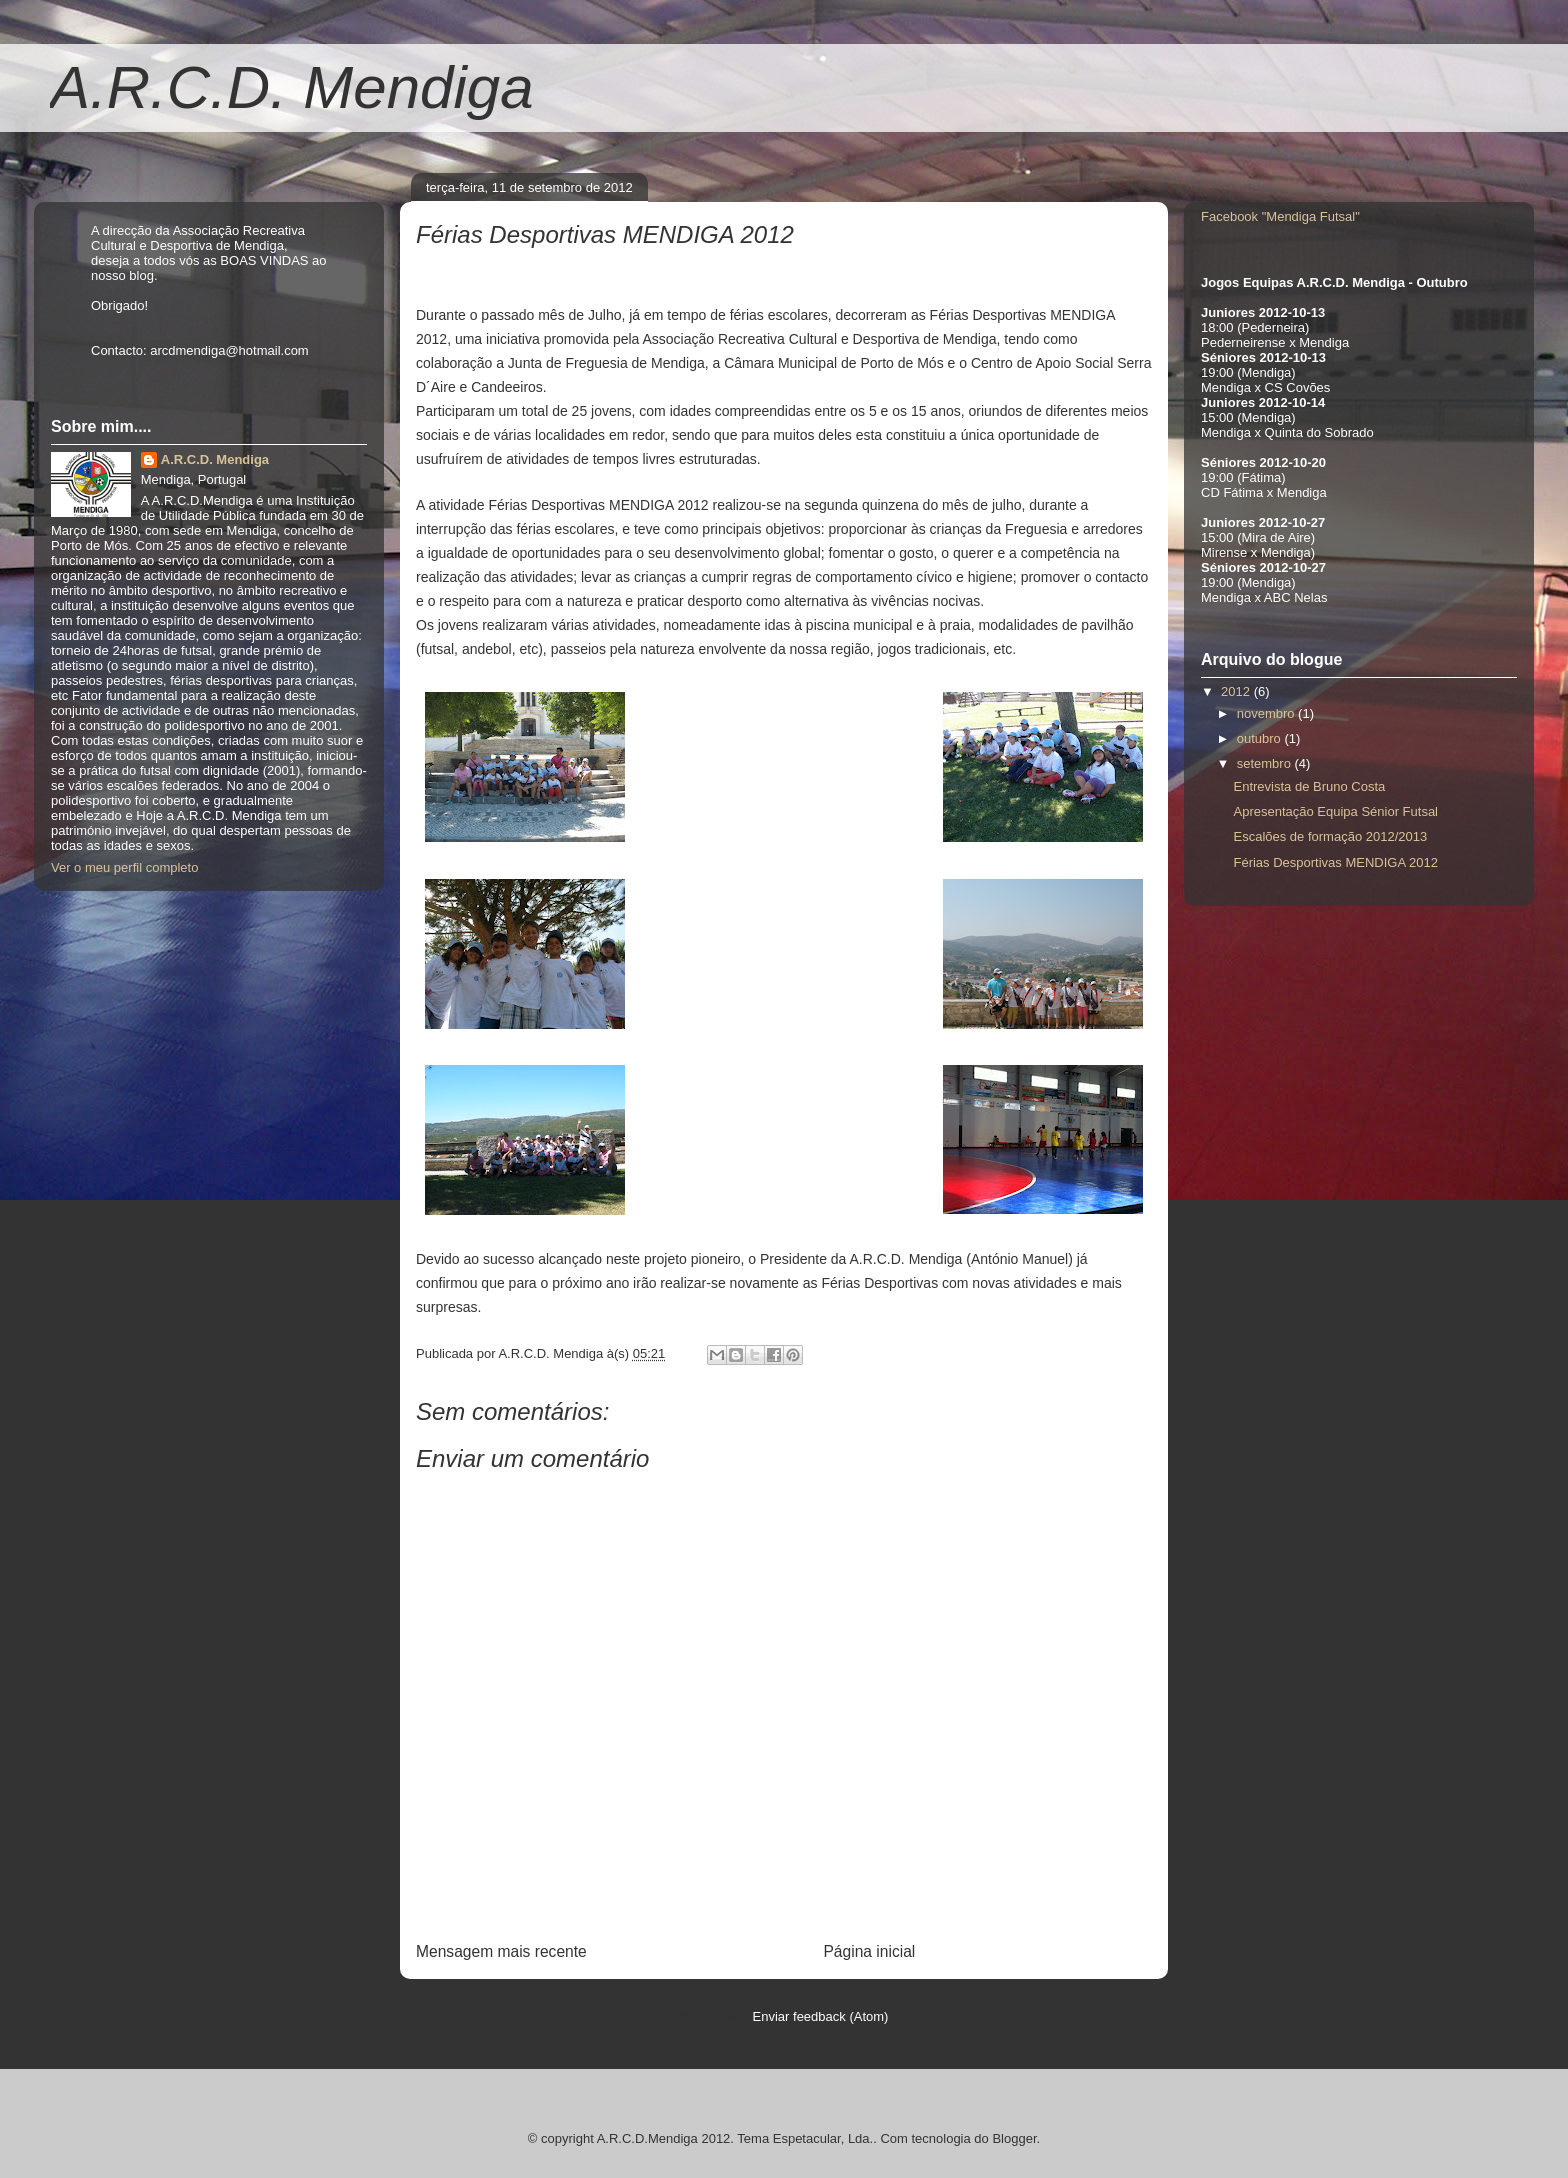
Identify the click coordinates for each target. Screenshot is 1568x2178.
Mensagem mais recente (501, 1951)
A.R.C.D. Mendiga (292, 87)
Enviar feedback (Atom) (821, 2016)
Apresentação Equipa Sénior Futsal (1335, 811)
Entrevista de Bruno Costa (1309, 786)
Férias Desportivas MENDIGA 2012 (1335, 862)
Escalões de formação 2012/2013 (1330, 836)
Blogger (1014, 2138)
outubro (1261, 738)
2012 (1237, 691)
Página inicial (869, 1951)
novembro (1267, 713)
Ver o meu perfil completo (124, 867)
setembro (1266, 763)
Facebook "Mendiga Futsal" (1280, 216)
